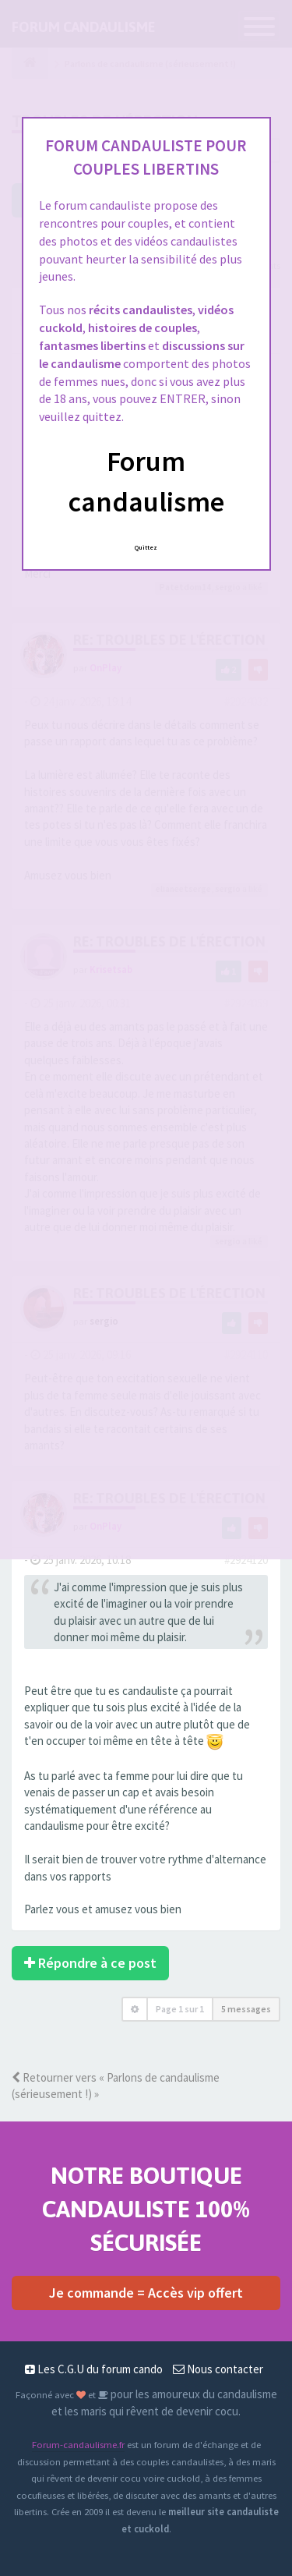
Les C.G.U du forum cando (94, 2369)
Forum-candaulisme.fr (78, 2444)
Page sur (180, 2009)
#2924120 (246, 1559)
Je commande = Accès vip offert (146, 2293)
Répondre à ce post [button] (90, 1963)
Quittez (146, 547)
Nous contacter (218, 2369)
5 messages (246, 2009)
